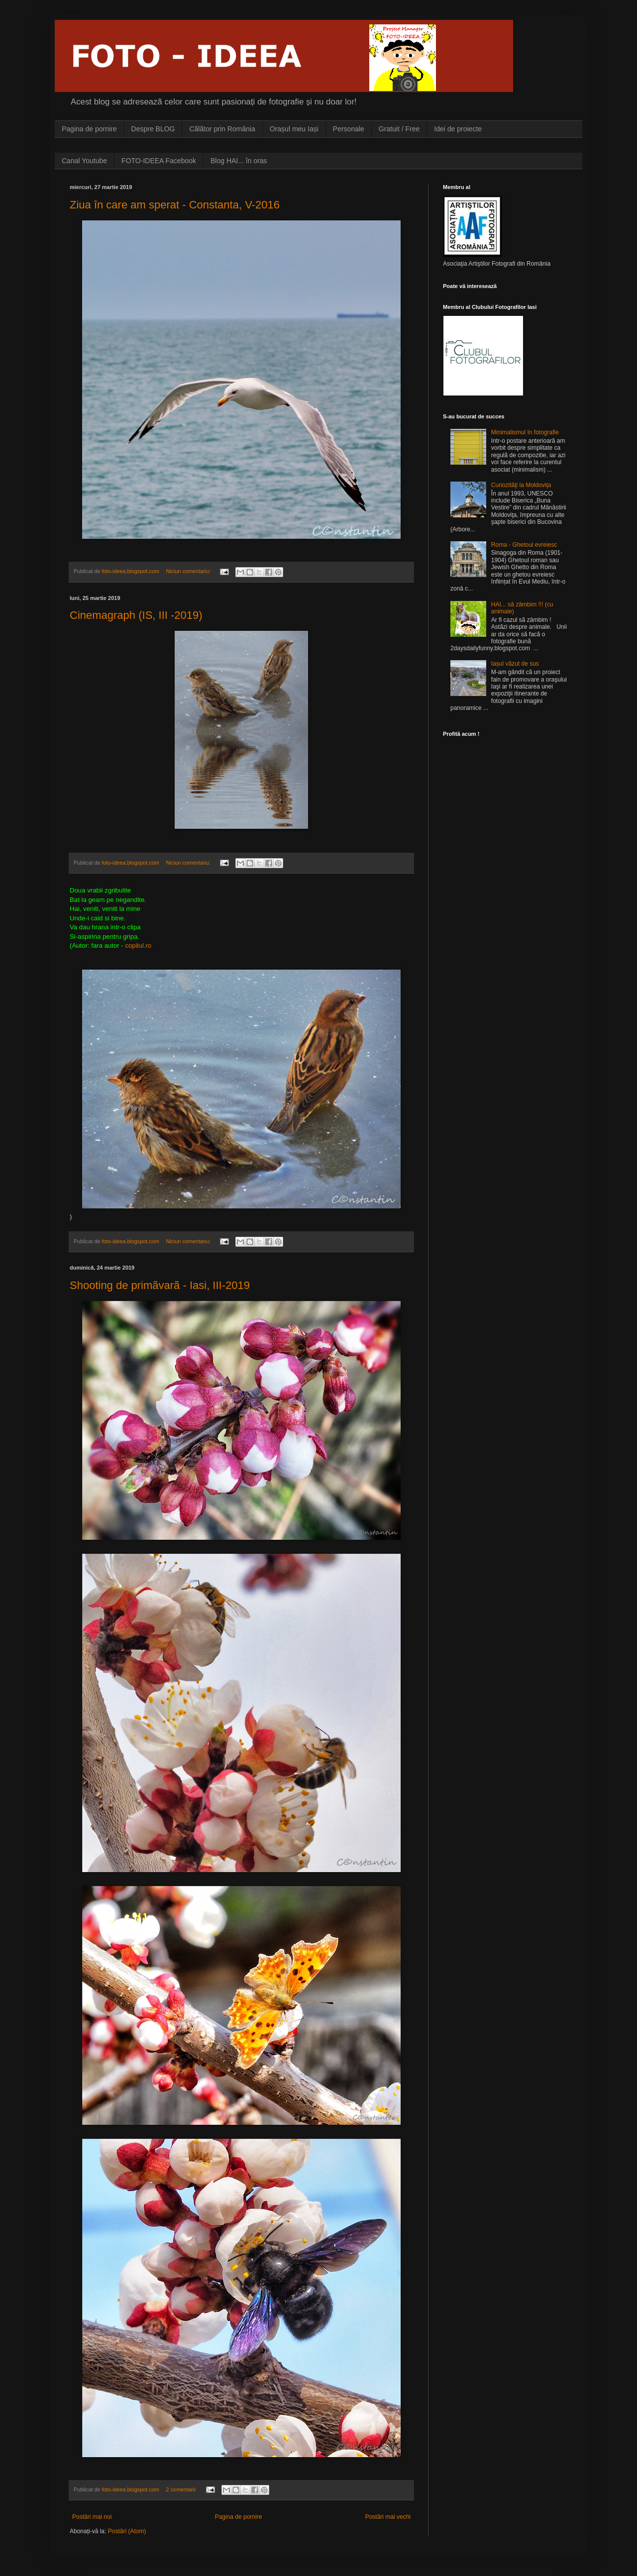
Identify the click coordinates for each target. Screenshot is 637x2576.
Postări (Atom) (127, 2531)
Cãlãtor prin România (222, 129)
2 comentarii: (182, 2489)
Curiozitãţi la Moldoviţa (521, 485)
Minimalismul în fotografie (525, 432)
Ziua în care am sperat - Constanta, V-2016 (175, 204)
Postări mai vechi (388, 2516)
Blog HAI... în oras (239, 161)
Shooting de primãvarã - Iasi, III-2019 (160, 1285)
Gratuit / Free (399, 129)
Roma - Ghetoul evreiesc (524, 544)
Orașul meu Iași (294, 129)
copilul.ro (138, 945)
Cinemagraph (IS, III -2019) (136, 615)
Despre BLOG (153, 129)
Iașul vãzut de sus (515, 663)
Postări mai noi (91, 2516)
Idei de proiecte (458, 129)
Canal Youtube (84, 161)
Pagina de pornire (89, 129)
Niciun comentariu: (189, 571)
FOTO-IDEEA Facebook (158, 161)
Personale (348, 129)
